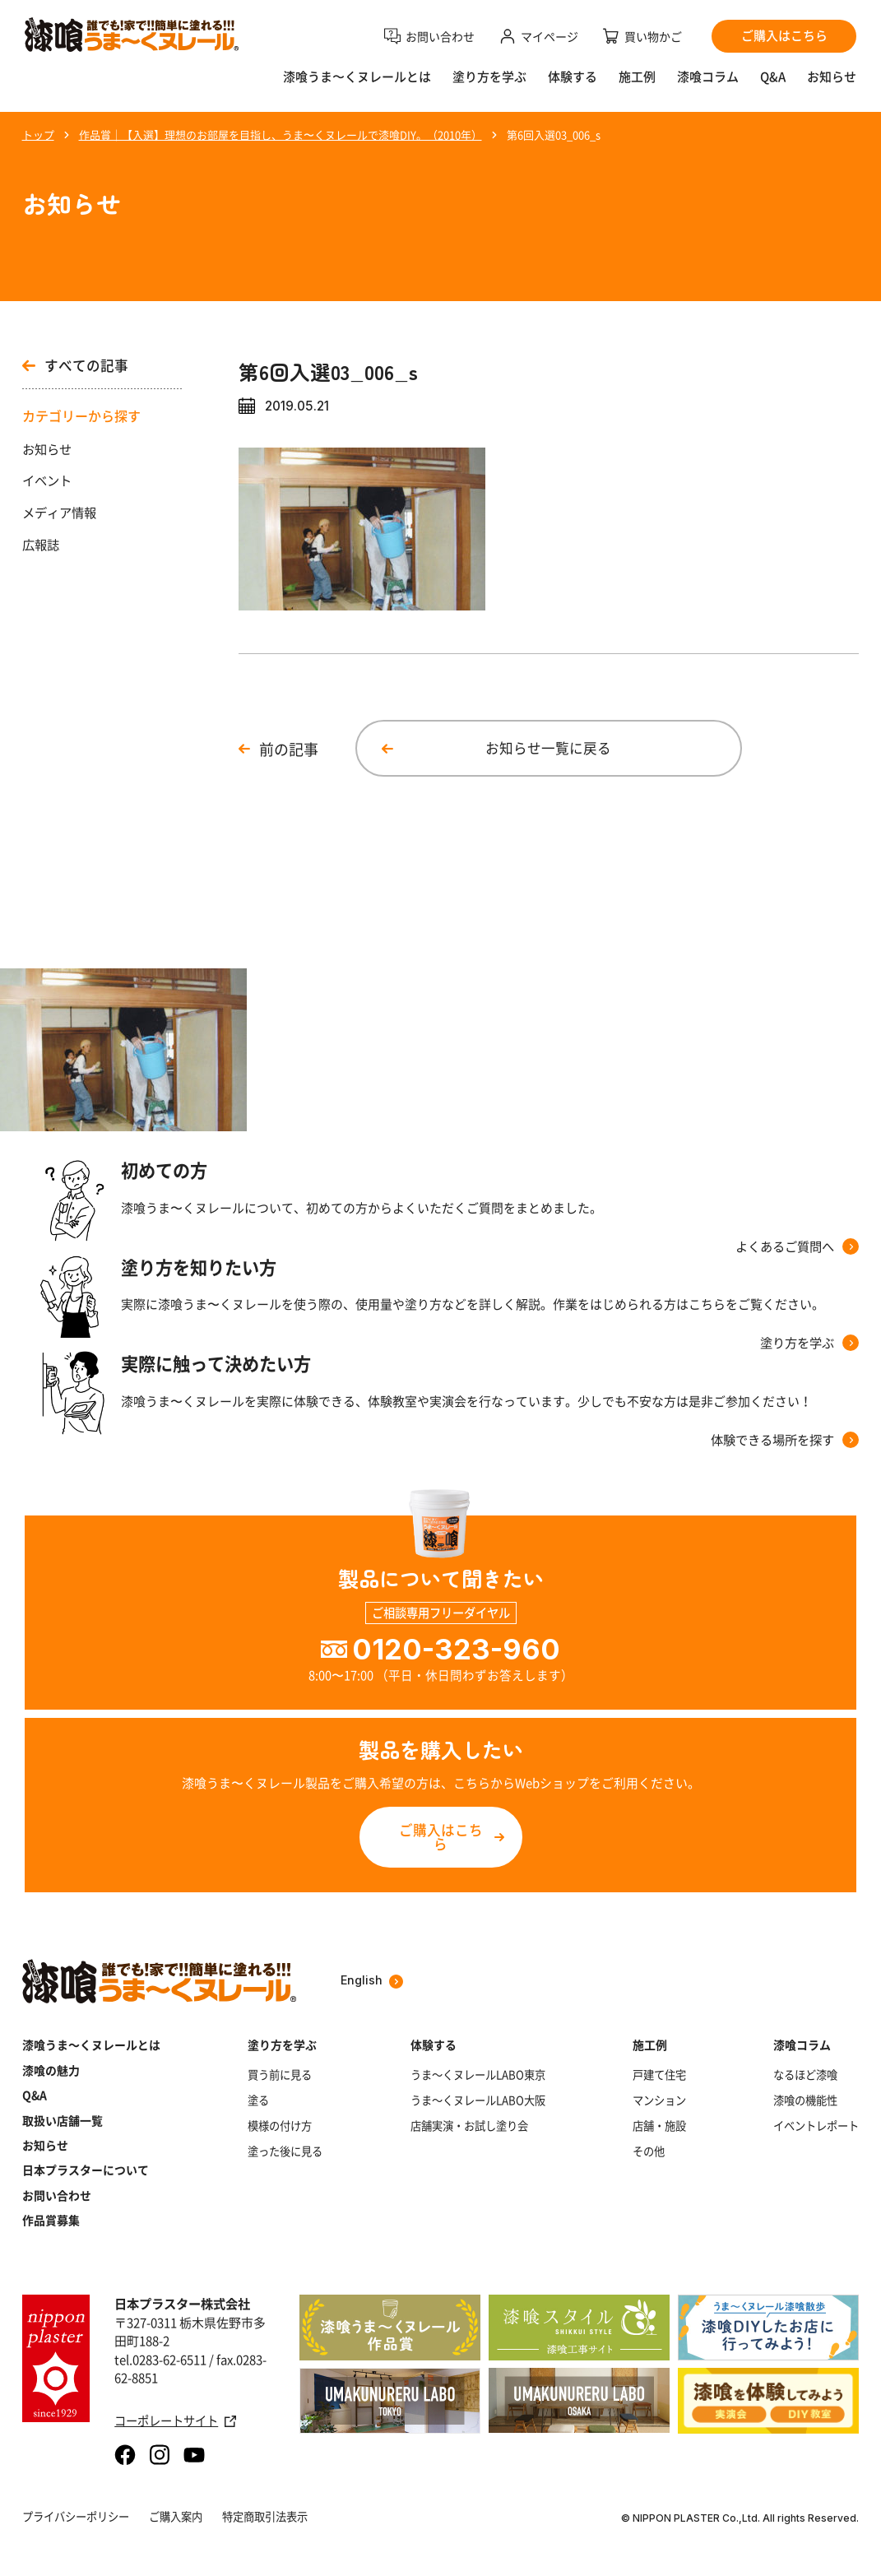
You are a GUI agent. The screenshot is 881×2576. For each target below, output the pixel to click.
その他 (649, 2151)
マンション (659, 2100)
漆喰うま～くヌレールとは (91, 2044)
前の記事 (288, 749)
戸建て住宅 (659, 2074)
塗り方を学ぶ (489, 77)
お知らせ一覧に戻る (548, 748)
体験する (572, 77)
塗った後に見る (285, 2151)
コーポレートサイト (175, 2420)
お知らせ (831, 77)
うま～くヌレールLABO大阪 (477, 2100)
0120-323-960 (456, 1649)
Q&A (773, 77)
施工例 (637, 77)
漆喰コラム (708, 77)
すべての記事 (75, 366)
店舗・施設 (659, 2125)
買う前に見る (280, 2074)
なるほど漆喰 (805, 2074)
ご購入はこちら (441, 1837)
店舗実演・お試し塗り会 (469, 2125)
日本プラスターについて (85, 2169)
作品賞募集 (51, 2220)
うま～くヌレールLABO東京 (477, 2074)
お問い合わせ (56, 2195)
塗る (258, 2100)
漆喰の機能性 (805, 2100)
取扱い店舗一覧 (62, 2120)
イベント (47, 480)
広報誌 (40, 545)
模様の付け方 (280, 2125)
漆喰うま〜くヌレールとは (357, 77)
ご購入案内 (175, 2516)
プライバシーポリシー (75, 2516)
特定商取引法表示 (265, 2516)
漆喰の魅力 (51, 2070)
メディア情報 (59, 513)
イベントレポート (816, 2125)
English (372, 1981)
